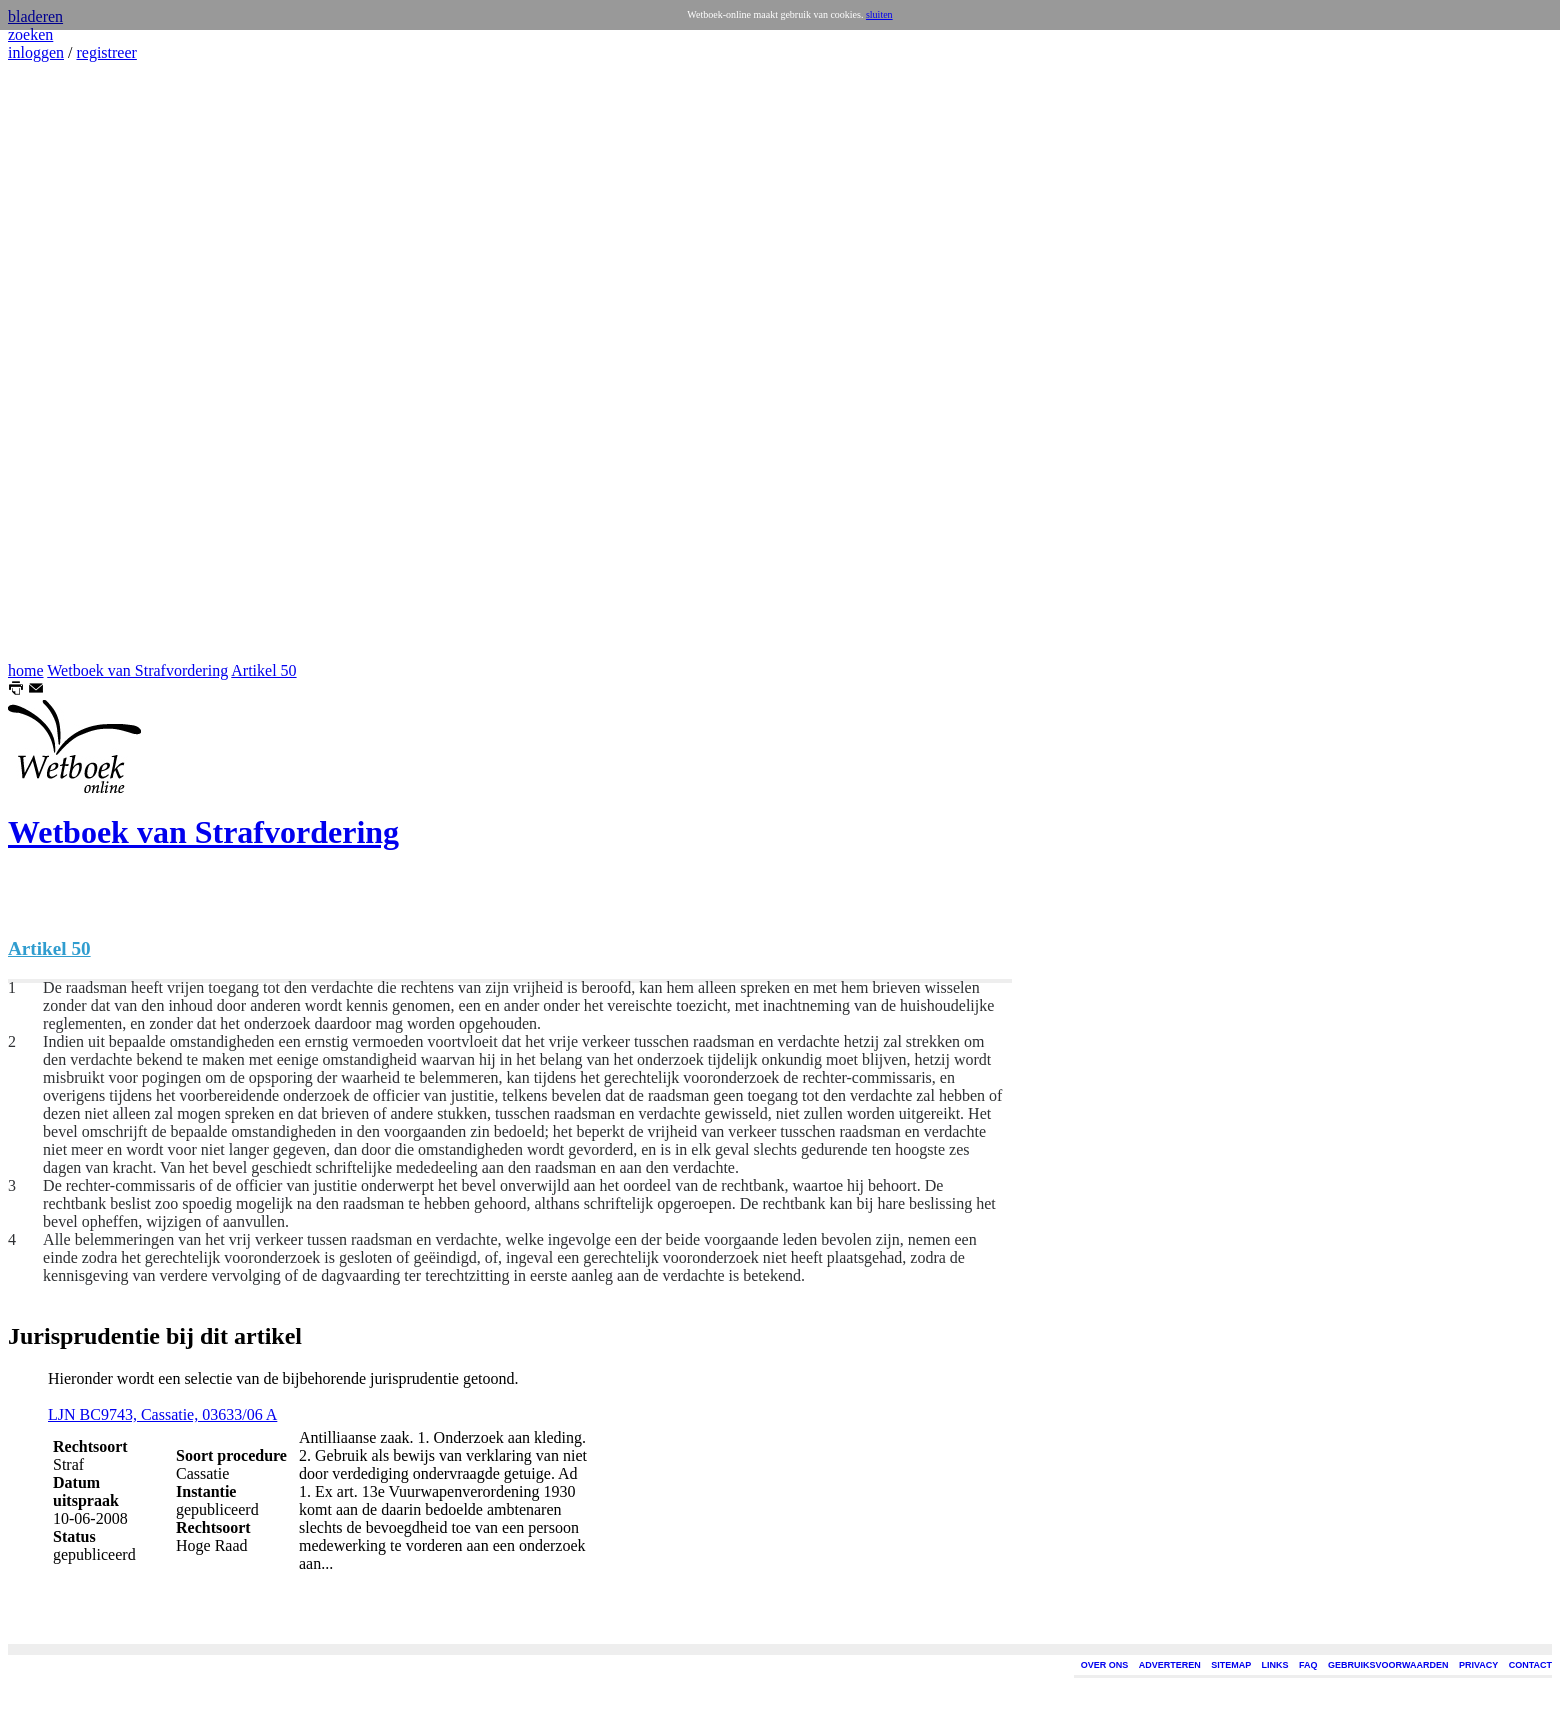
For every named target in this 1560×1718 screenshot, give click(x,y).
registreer (106, 52)
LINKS (1275, 1665)
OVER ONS (1105, 1665)
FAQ (1308, 1665)
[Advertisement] (68, 362)
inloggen (36, 52)
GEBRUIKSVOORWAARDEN (1388, 1665)
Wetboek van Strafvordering (137, 670)
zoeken (30, 34)
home (26, 670)
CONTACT (1530, 1665)
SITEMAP (1231, 1665)
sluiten (879, 14)
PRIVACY (1478, 1665)
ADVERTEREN (1170, 1665)
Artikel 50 (263, 670)
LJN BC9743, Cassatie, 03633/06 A (162, 1414)
